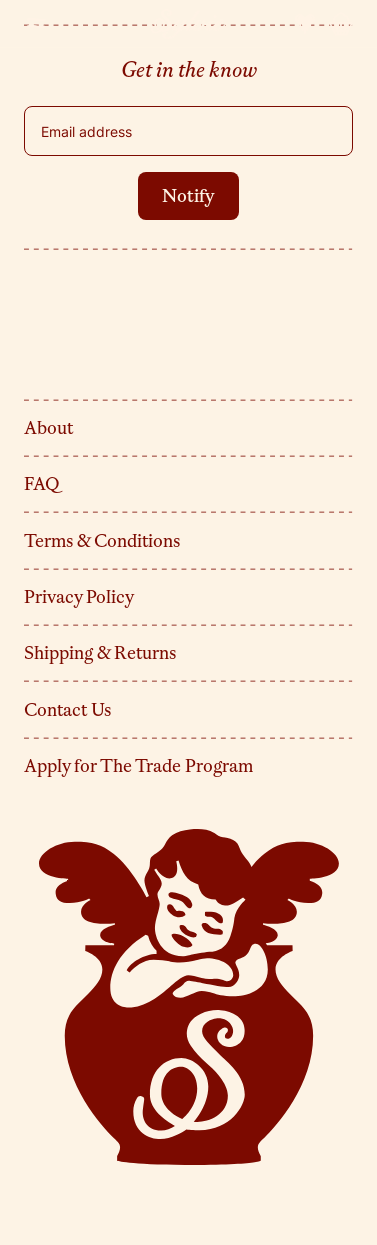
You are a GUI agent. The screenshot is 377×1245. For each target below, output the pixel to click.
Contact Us (67, 710)
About (48, 428)
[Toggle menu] (36, 23)
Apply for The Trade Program (138, 766)
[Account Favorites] (305, 24)
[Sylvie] (189, 24)
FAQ (42, 484)
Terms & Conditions (102, 541)
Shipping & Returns (100, 653)
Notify (188, 196)
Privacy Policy (79, 597)
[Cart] (341, 24)
